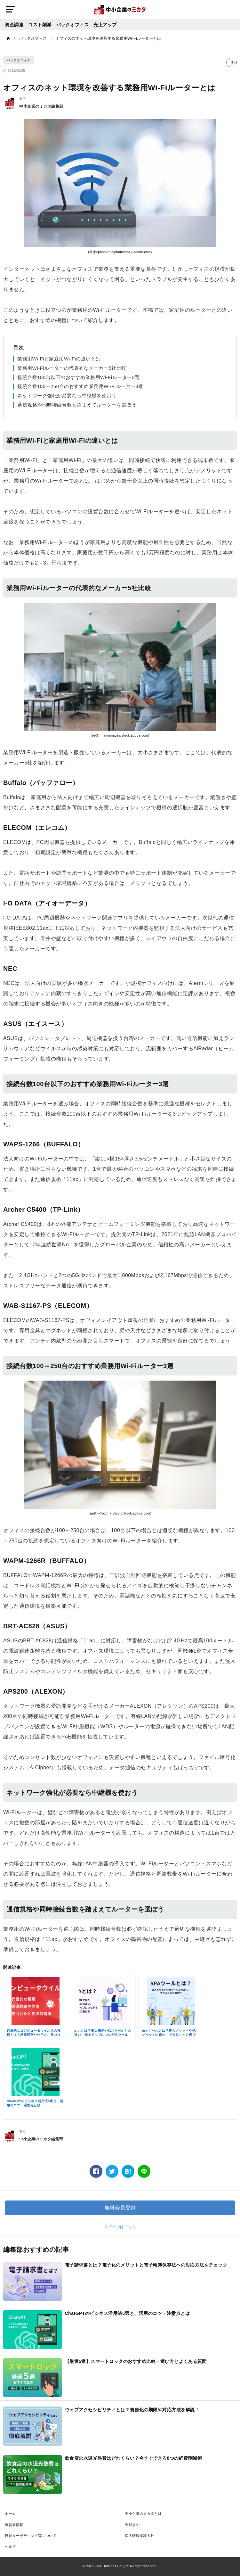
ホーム (10, 2513)
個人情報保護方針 (139, 2536)
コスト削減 (40, 24)
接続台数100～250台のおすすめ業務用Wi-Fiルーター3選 (80, 386)
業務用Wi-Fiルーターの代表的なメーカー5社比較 (71, 368)
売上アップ (105, 24)
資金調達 (14, 24)
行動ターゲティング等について (30, 2536)
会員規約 (132, 2525)
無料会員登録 (120, 2207)
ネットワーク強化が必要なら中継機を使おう (66, 395)
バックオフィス (72, 24)
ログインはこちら (120, 2227)
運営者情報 (14, 2525)
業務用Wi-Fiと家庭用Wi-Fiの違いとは (59, 358)
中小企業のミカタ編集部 (41, 106)
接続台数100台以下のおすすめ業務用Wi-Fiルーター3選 (78, 377)
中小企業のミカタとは (143, 2513)
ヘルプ (10, 2546)
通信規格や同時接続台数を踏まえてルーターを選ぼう (76, 405)
